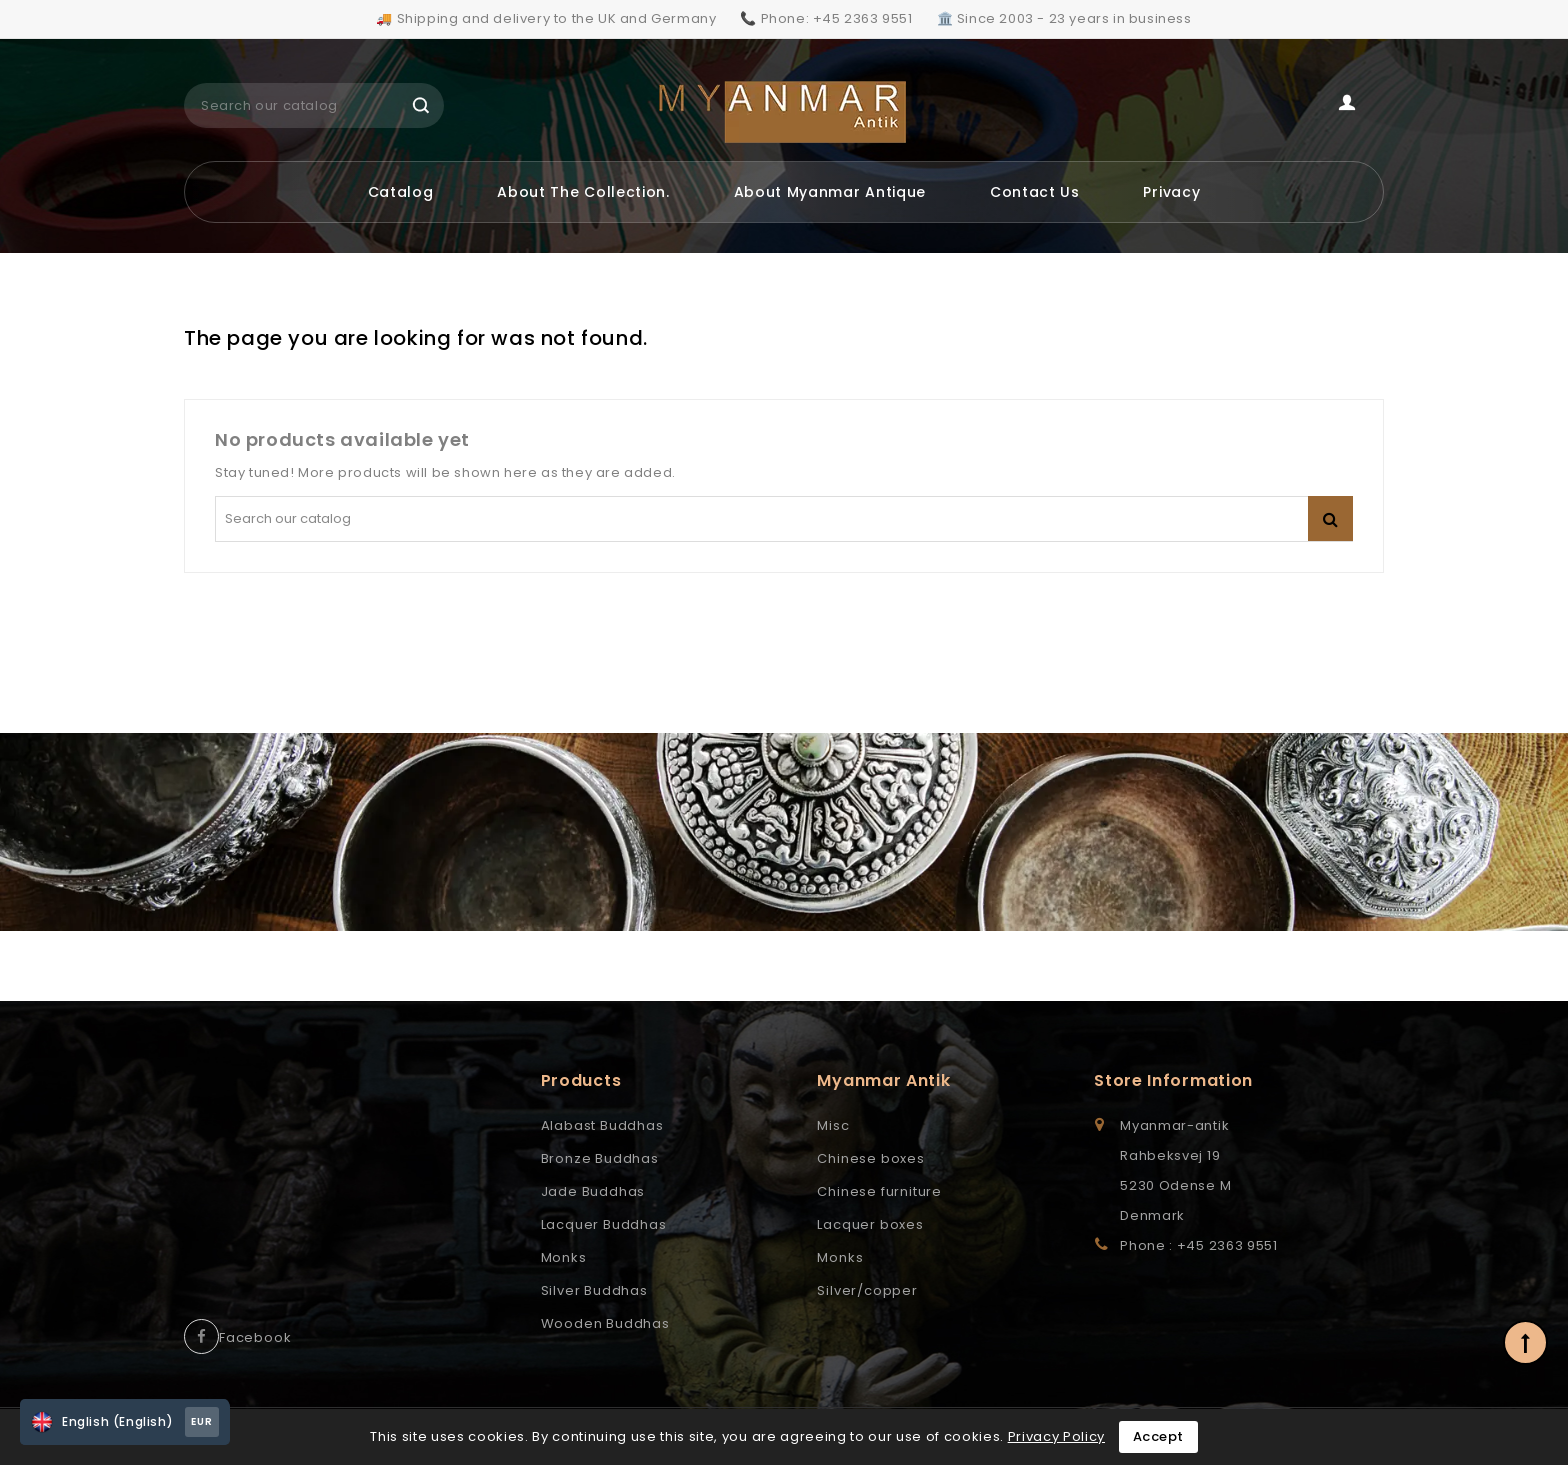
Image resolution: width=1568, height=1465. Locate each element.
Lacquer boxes (870, 1224)
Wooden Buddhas (605, 1323)
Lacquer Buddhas (604, 1224)
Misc (833, 1125)
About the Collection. (583, 192)
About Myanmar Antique (830, 192)
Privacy (1171, 192)
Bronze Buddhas (600, 1158)
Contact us (1035, 192)
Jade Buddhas (593, 1191)
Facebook (255, 1337)
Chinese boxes (870, 1158)
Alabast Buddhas (602, 1125)
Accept (1158, 1436)
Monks (564, 1257)
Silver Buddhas (594, 1290)
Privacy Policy (1056, 1436)
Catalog (401, 192)
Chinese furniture (879, 1191)
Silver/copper (867, 1290)
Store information (1173, 1080)
